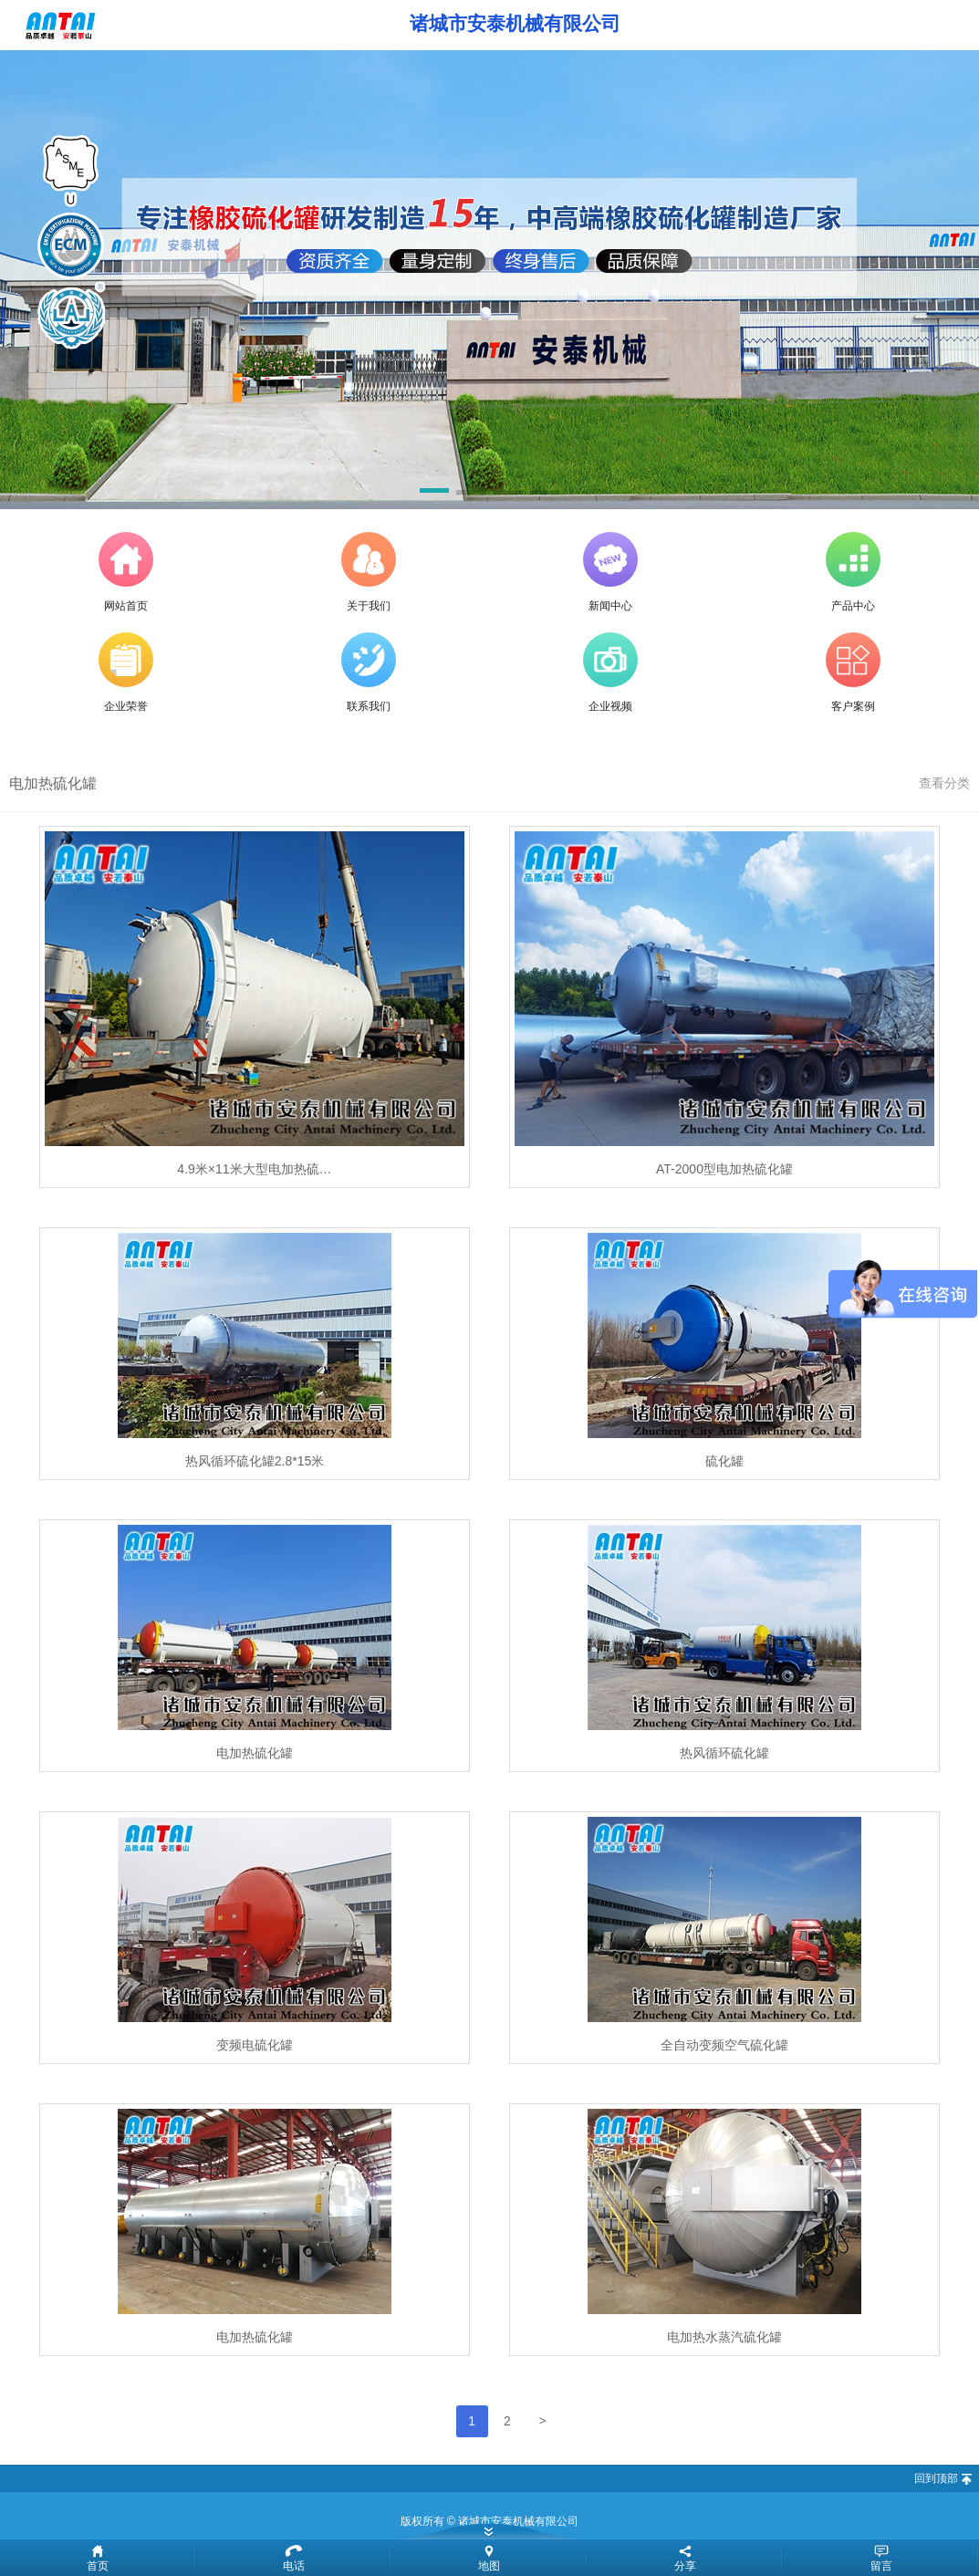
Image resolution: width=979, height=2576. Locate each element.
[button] (434, 493)
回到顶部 (936, 2478)
